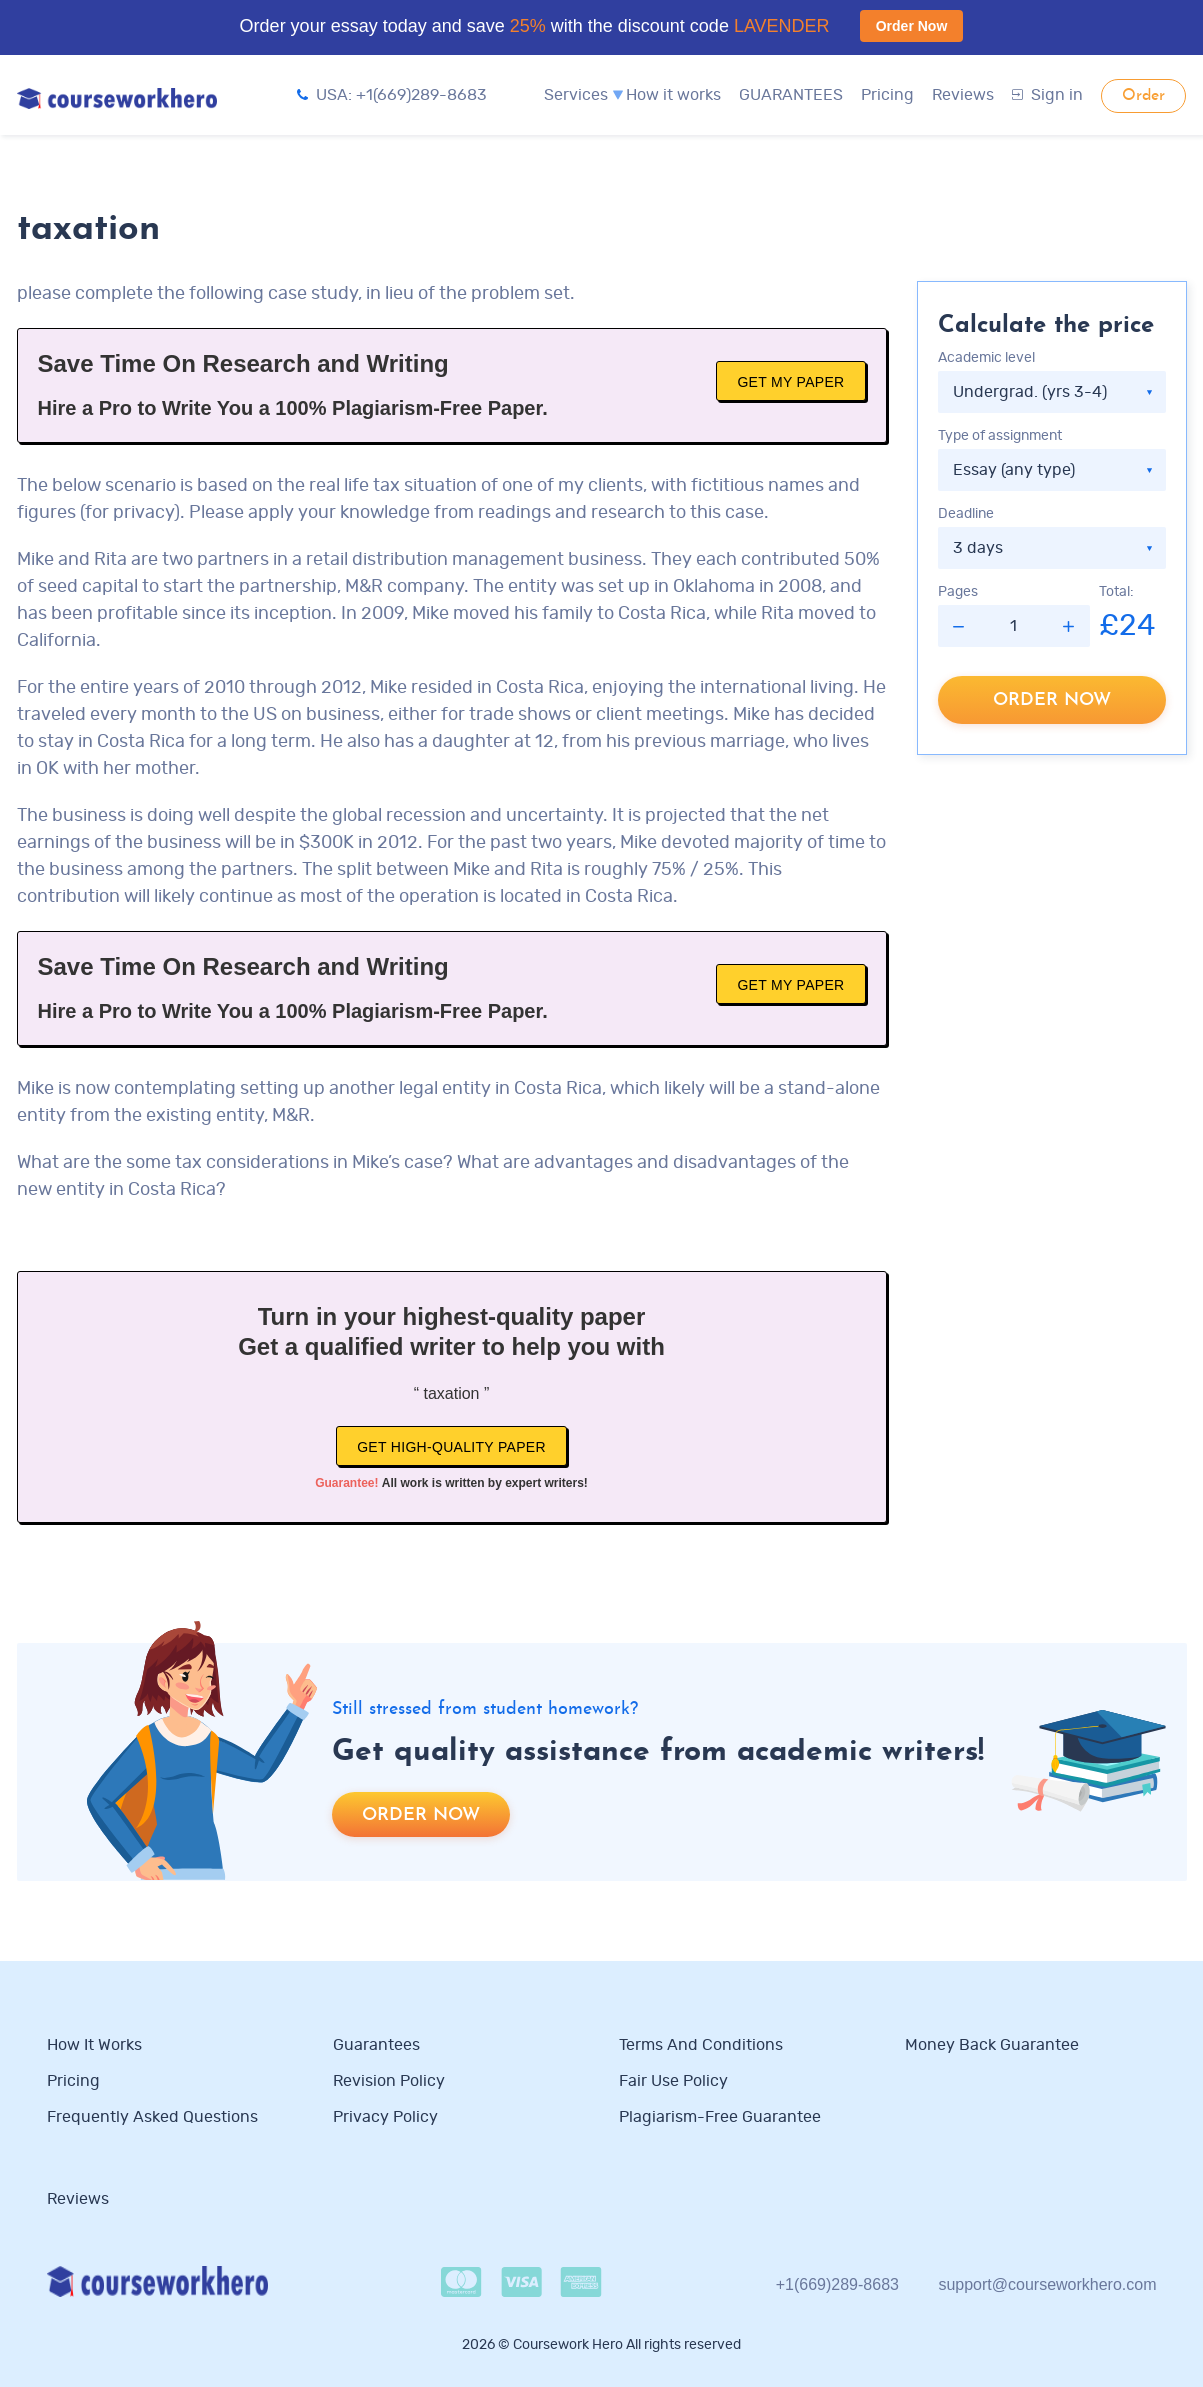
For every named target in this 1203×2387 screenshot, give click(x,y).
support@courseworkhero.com (1047, 2284)
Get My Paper (790, 382)
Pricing (887, 95)
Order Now (912, 26)
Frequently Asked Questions (152, 2117)
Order (1143, 96)
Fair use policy (673, 2081)
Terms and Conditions (701, 2045)
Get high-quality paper (451, 1447)
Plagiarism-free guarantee (720, 2117)
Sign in (1047, 95)
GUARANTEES (791, 95)
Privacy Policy (387, 2117)
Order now (1052, 700)
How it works (673, 95)
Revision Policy (389, 2081)
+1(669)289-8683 (837, 2284)
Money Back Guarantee (992, 2045)
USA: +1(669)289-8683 (392, 95)
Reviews (963, 95)
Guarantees (376, 2045)
